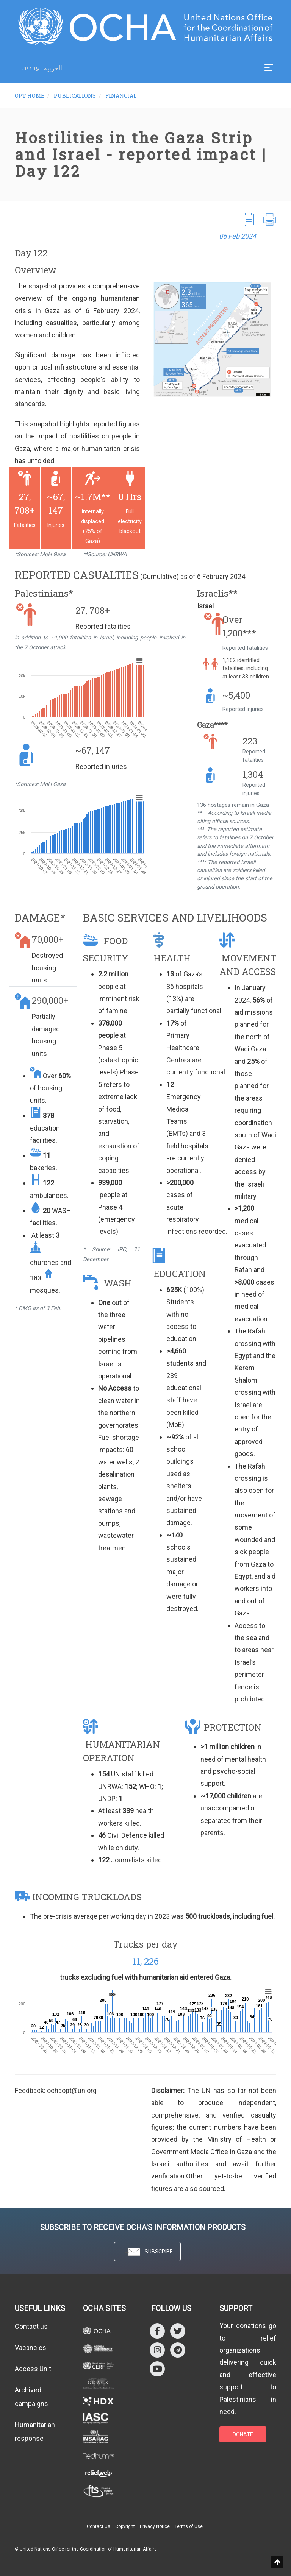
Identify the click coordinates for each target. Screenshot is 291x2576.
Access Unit (33, 2369)
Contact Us (98, 2526)
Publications (75, 95)
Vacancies (30, 2347)
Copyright (125, 2526)
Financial (121, 95)
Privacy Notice (155, 2526)
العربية (53, 68)
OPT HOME (29, 95)
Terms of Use (189, 2526)
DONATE (243, 2434)
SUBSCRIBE (147, 2252)
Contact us (31, 2326)
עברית (31, 68)
